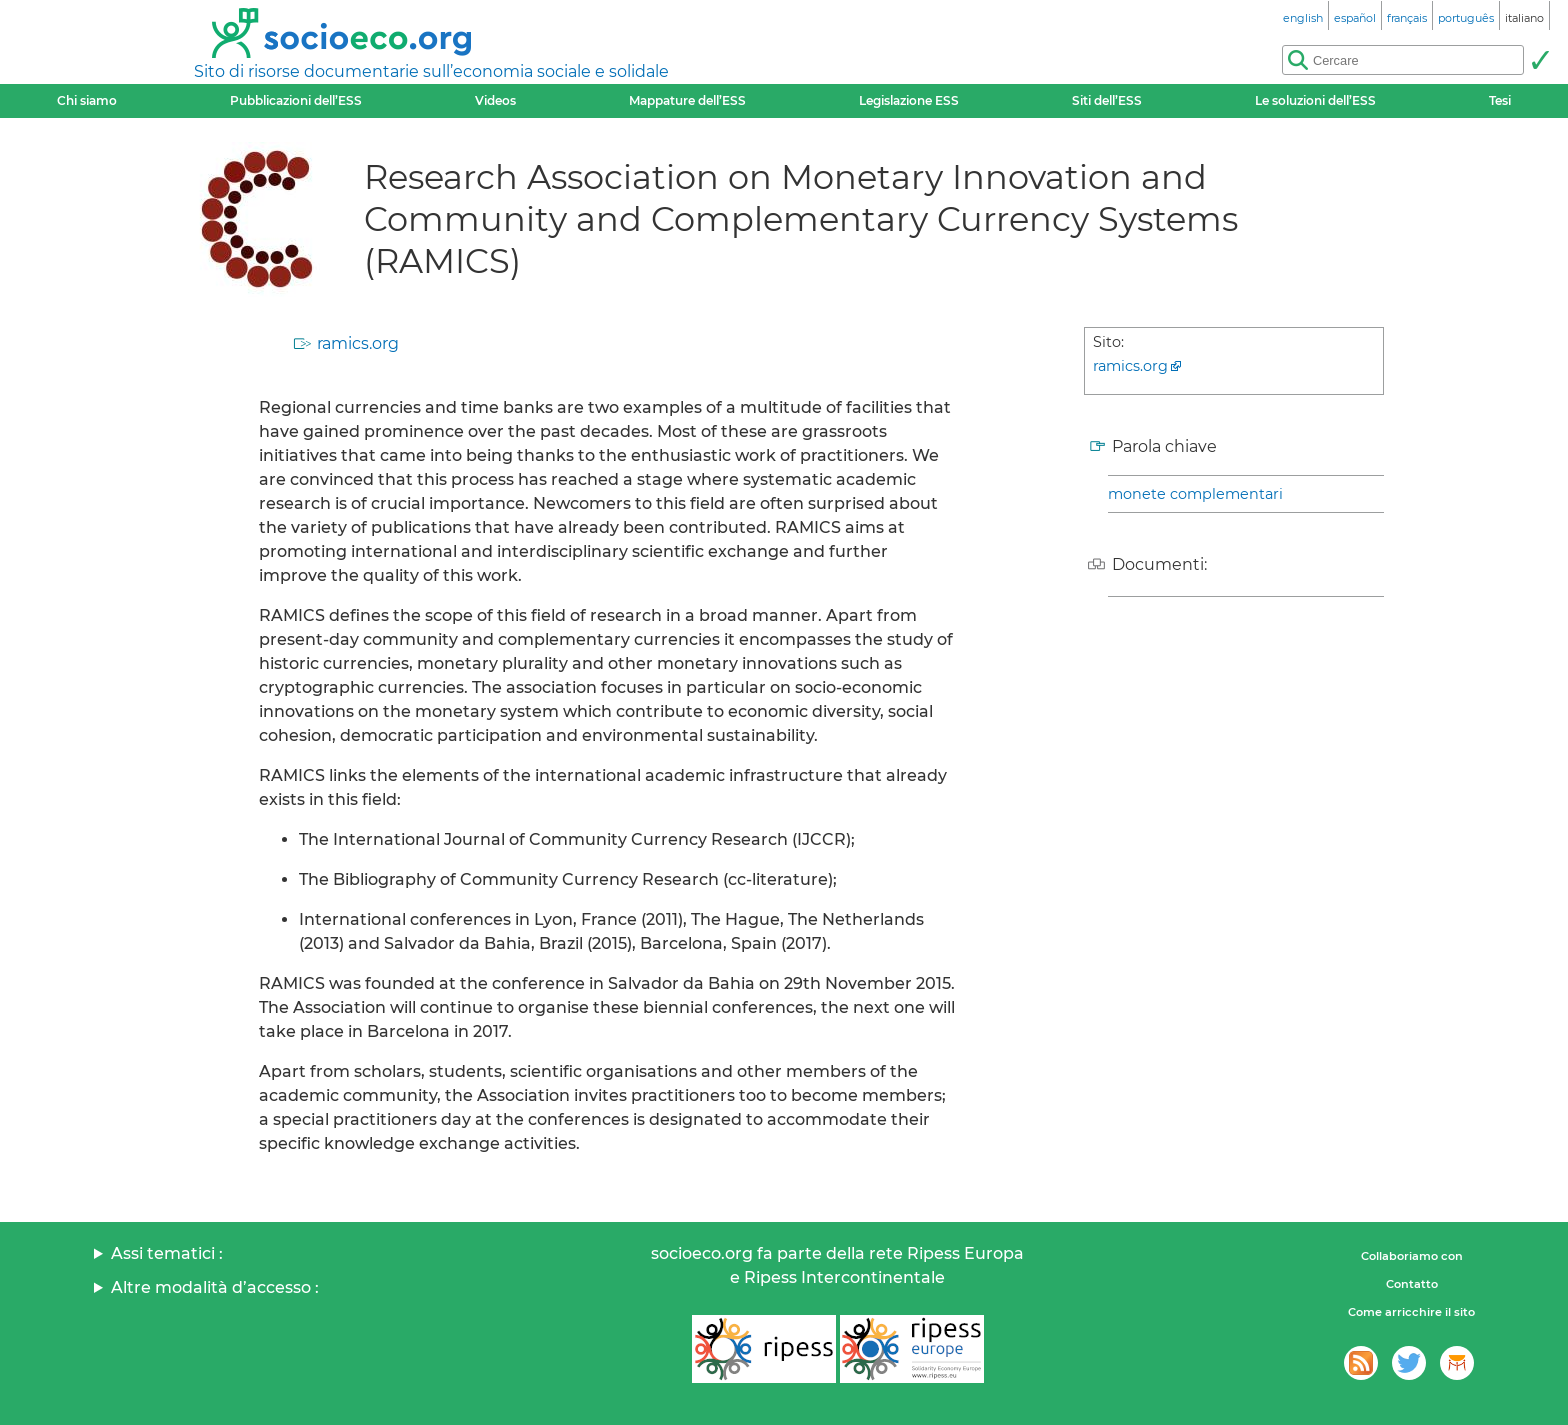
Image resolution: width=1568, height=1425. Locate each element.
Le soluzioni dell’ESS (1315, 100)
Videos (495, 100)
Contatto (1412, 1284)
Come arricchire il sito (1411, 1312)
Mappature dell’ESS (687, 100)
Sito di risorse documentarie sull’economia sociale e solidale (431, 71)
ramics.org (358, 343)
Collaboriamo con (1412, 1256)
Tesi (1500, 100)
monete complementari (1195, 494)
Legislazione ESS (909, 100)
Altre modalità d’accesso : (215, 1287)
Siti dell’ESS (1107, 100)
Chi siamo (87, 100)
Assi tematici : (167, 1253)
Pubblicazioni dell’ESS (296, 100)
